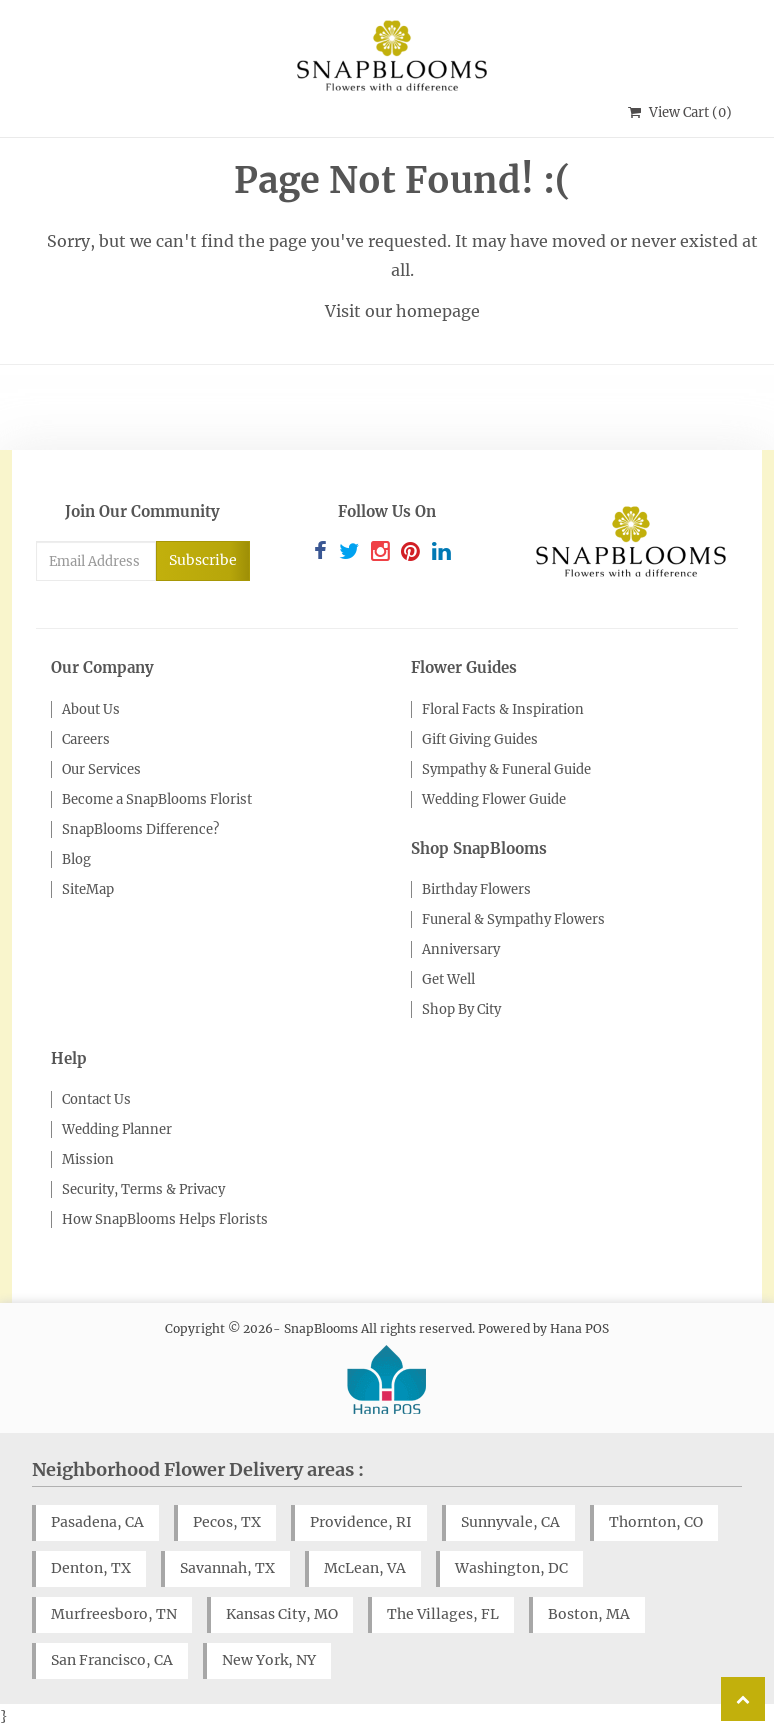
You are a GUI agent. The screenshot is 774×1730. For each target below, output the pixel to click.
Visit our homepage (402, 311)
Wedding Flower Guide (494, 799)
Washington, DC (511, 1568)
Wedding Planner (117, 1129)
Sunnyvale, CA (510, 1522)
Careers (86, 739)
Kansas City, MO (282, 1614)
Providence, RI (361, 1522)
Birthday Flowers (476, 889)
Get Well (448, 979)
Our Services (101, 769)
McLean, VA (365, 1568)
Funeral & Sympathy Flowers (513, 919)
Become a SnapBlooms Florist (157, 799)
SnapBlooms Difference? (140, 829)
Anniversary (461, 949)
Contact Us (96, 1099)
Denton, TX (91, 1568)
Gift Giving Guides (480, 739)
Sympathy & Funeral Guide (506, 769)
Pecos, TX (227, 1522)
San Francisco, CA (112, 1660)
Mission (88, 1159)
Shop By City (461, 1009)
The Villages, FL (443, 1614)
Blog (76, 859)
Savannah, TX (227, 1568)
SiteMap (88, 889)
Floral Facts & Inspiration (503, 709)
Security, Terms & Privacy (143, 1189)
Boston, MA (589, 1614)
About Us (91, 709)
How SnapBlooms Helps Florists (165, 1219)
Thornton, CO (656, 1522)
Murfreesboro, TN (114, 1614)
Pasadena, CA (97, 1522)
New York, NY (269, 1660)
